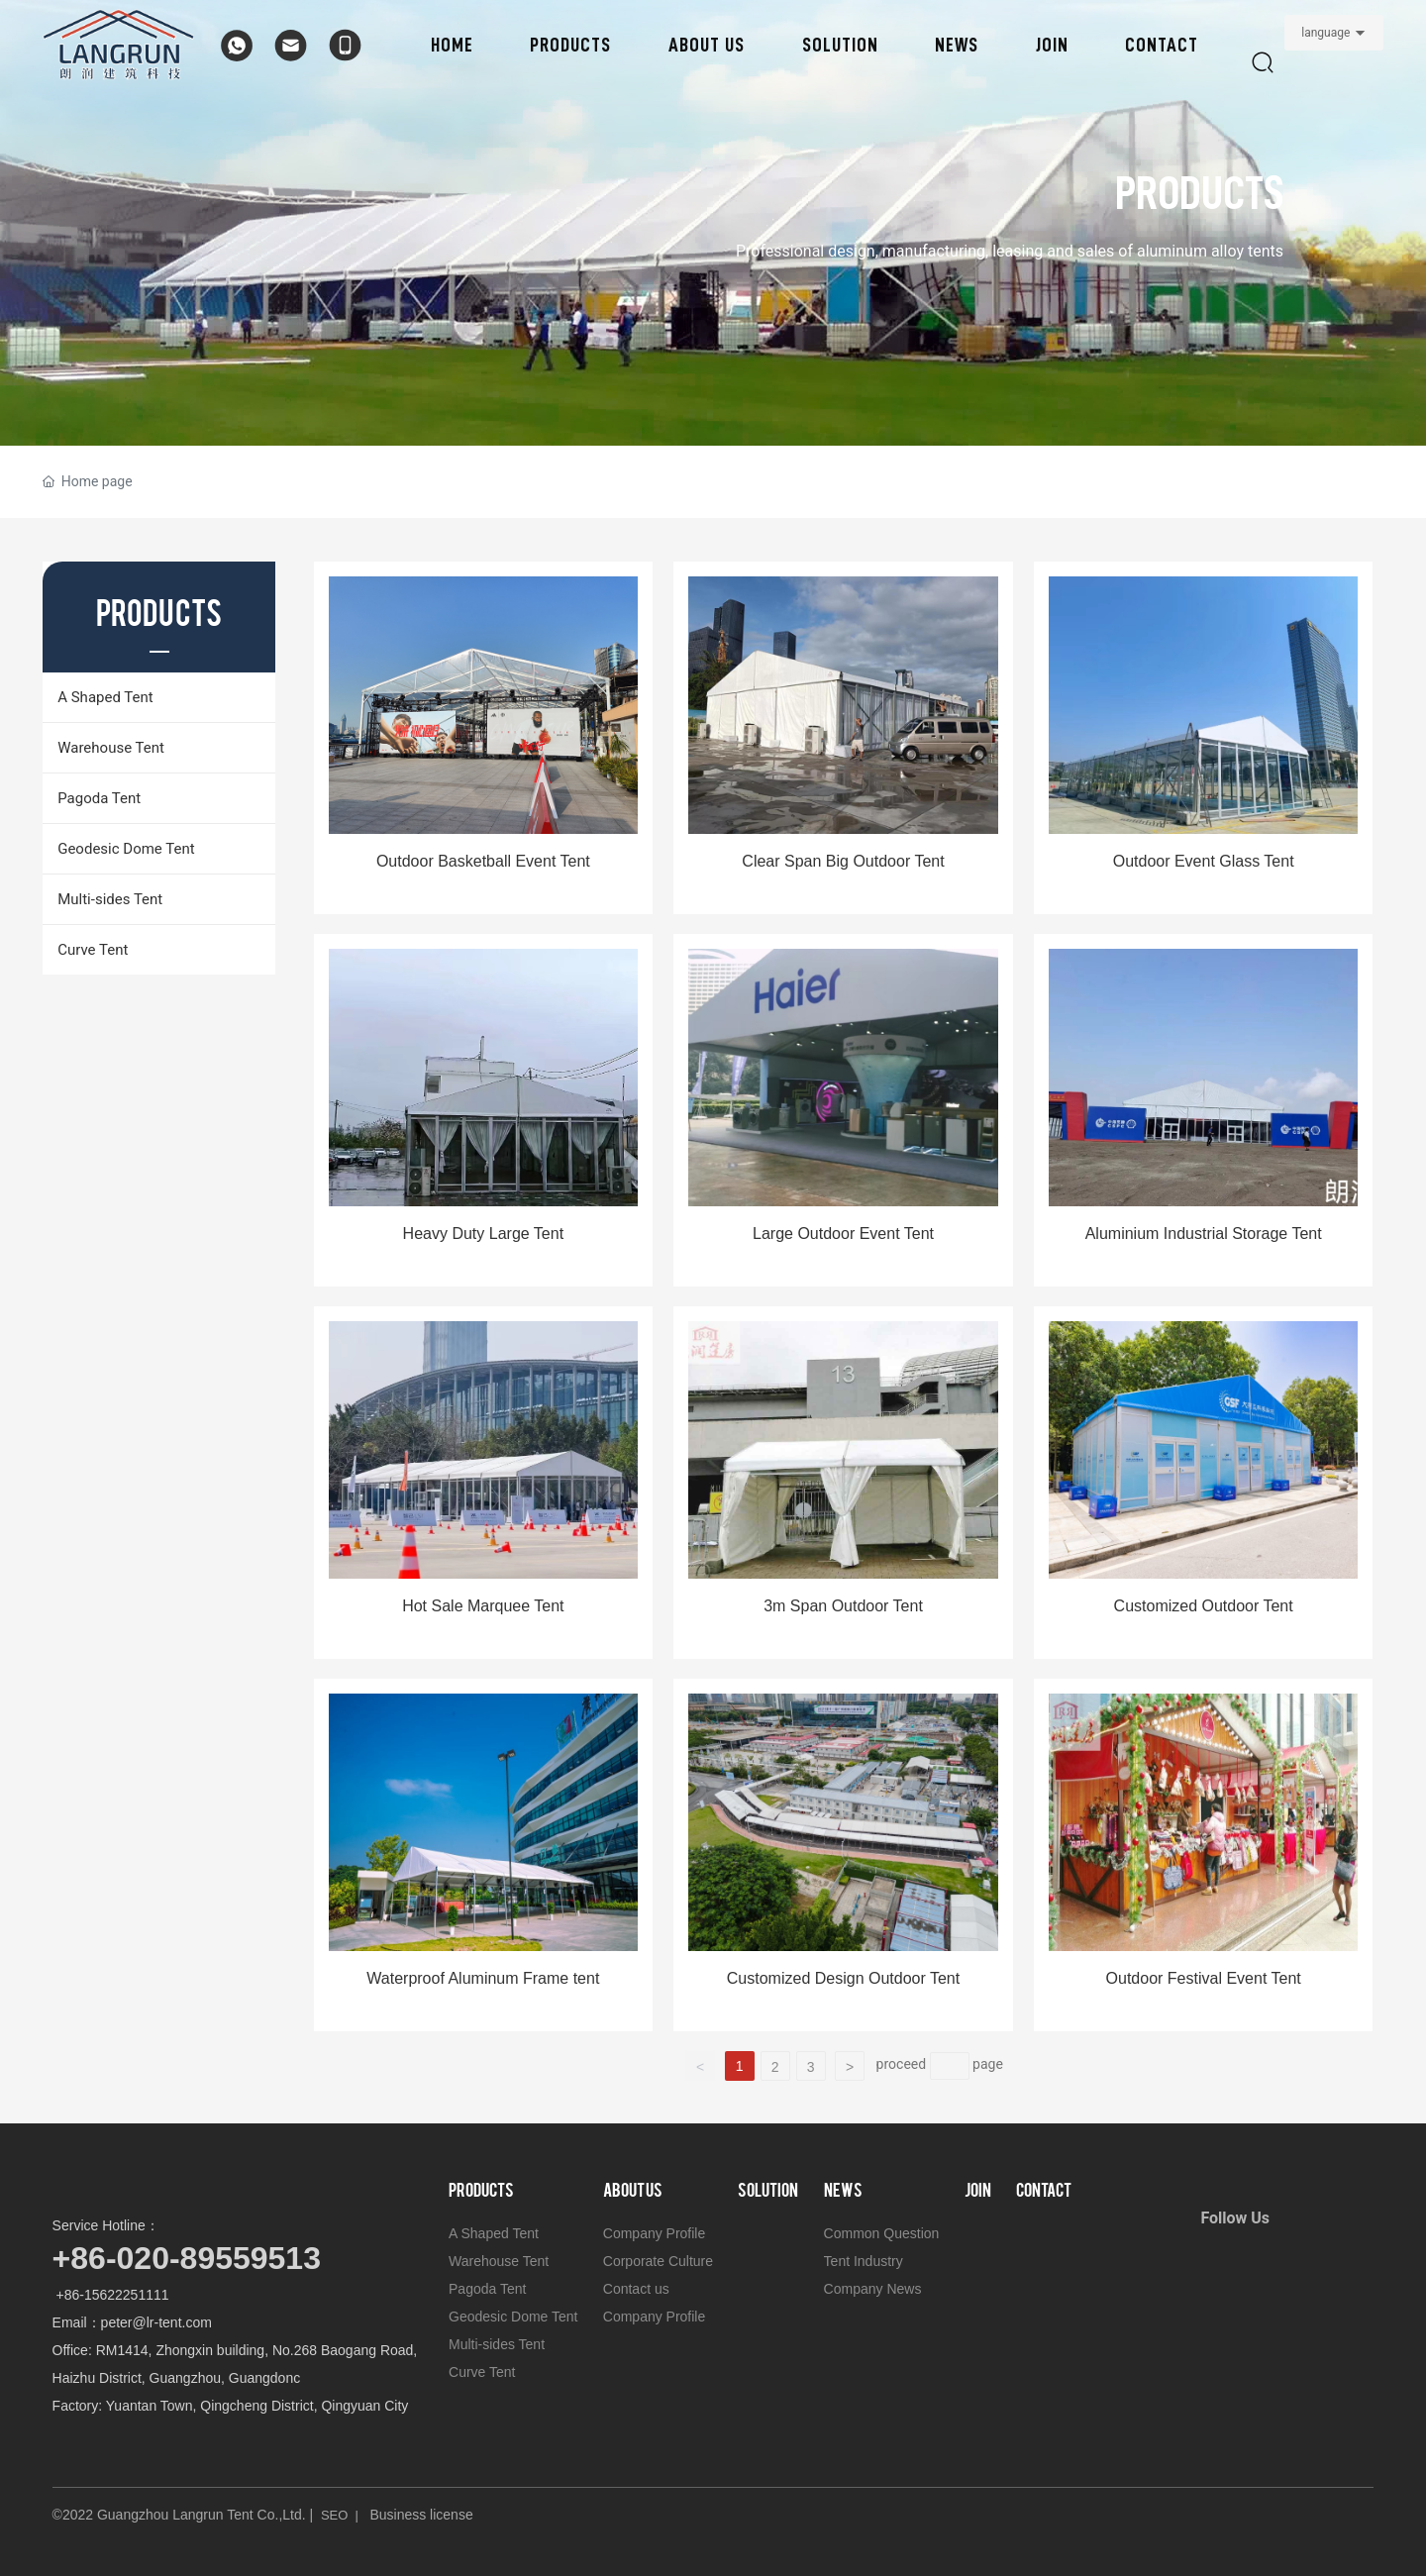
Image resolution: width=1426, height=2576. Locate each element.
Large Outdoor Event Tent (843, 1233)
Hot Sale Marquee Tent (482, 1605)
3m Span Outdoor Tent (843, 1605)
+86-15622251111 (111, 2295)
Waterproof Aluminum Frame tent (482, 1978)
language (1325, 33)
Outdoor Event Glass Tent (1203, 861)
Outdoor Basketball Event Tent (483, 861)
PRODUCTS (1199, 193)
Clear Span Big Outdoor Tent (843, 861)
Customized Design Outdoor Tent (843, 1978)
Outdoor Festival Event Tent (1203, 1978)
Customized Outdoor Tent (1203, 1605)
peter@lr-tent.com (156, 2322)
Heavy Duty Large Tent (483, 1233)
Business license (420, 2515)
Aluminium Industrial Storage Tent (1203, 1233)
